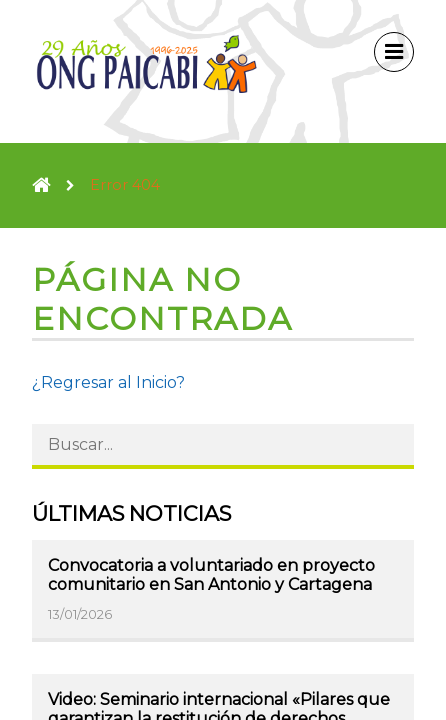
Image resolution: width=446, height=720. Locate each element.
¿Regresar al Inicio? (108, 382)
